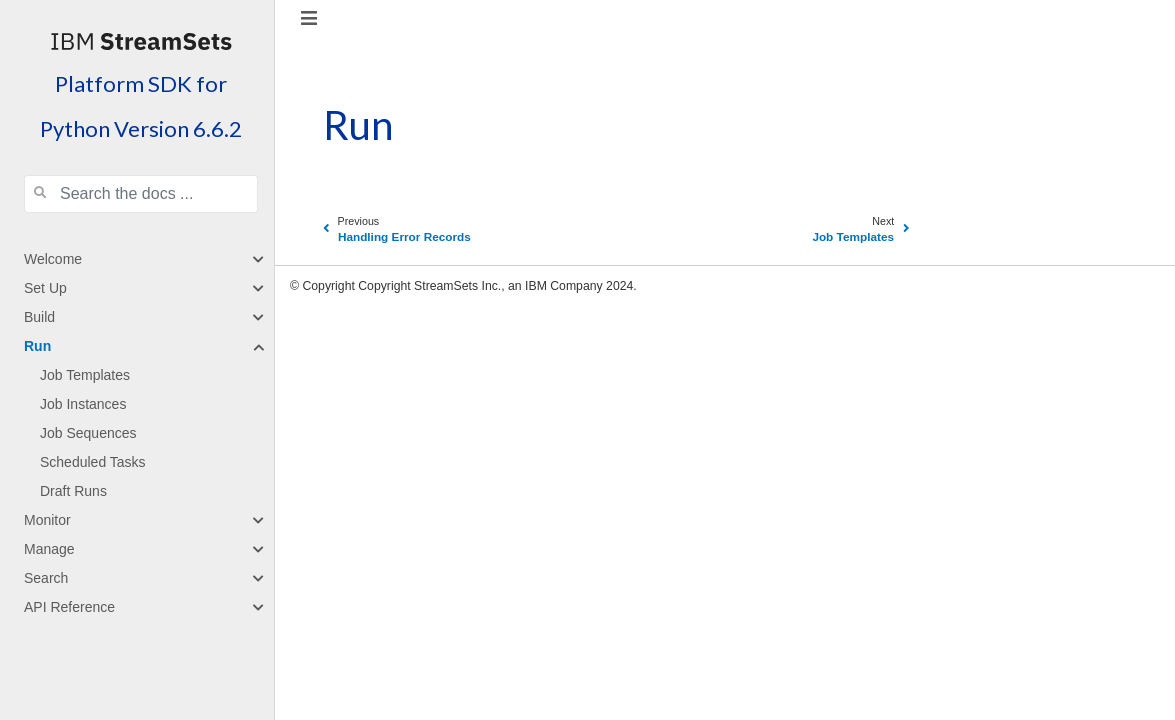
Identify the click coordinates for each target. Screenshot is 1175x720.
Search (46, 578)
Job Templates (85, 375)
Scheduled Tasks (93, 462)
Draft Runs (73, 491)
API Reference (69, 607)
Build (39, 317)
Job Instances (83, 404)
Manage (49, 549)
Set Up (45, 288)
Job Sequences (88, 433)
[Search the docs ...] (141, 194)
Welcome (53, 259)
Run (37, 346)
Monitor (47, 520)
